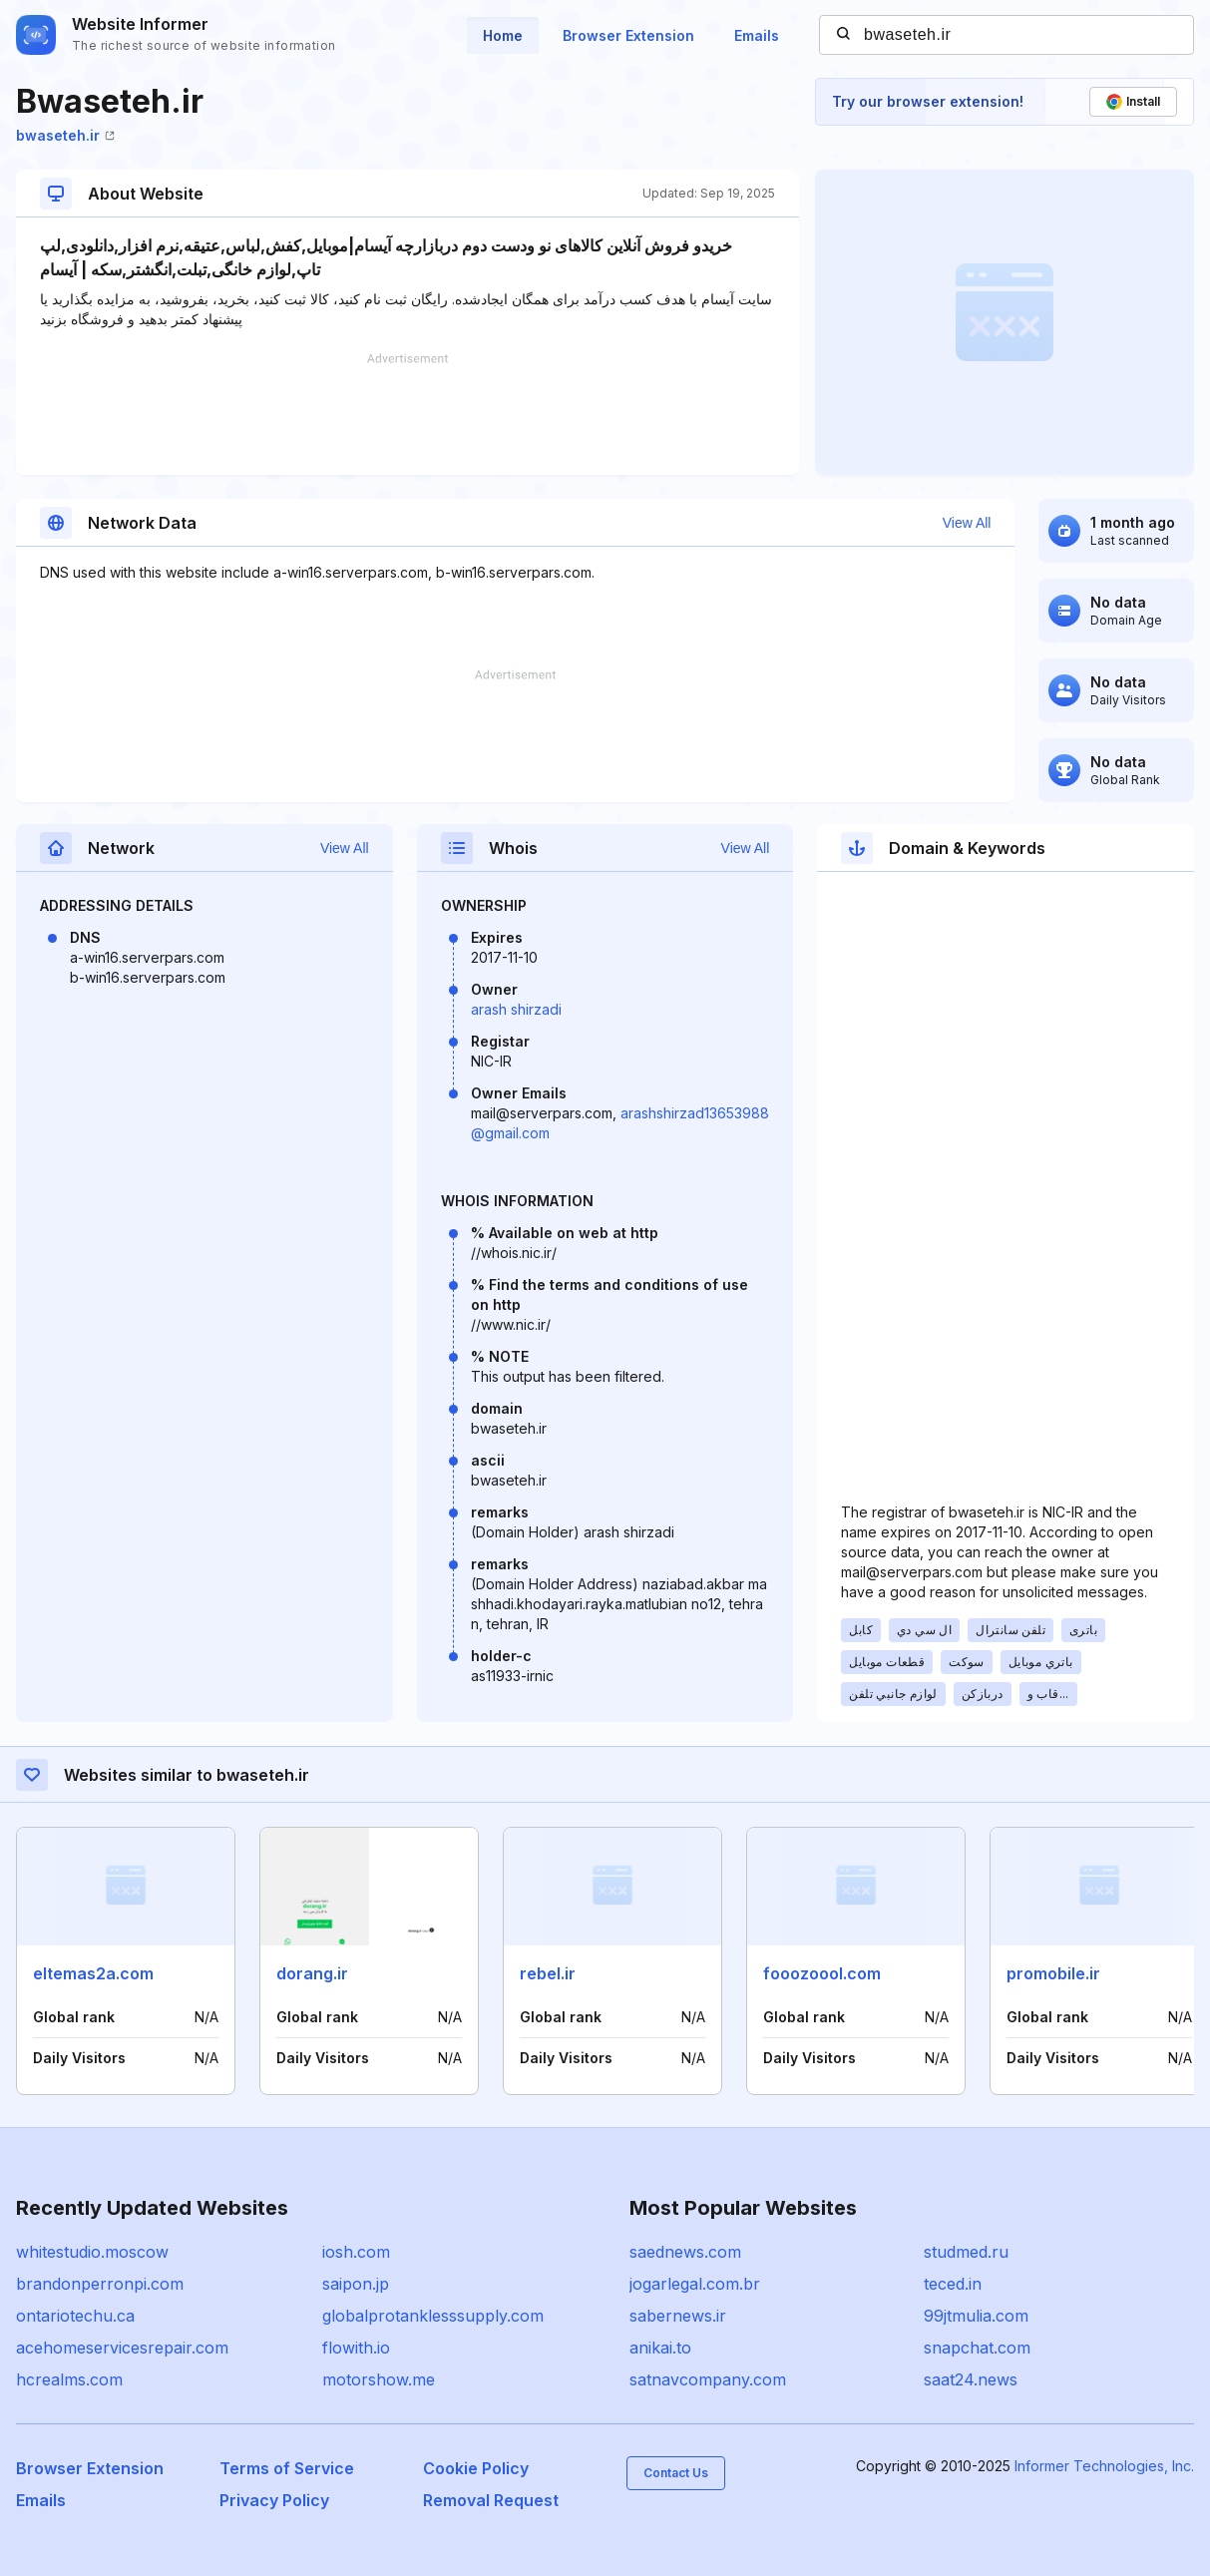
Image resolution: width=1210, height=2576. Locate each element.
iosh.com (356, 2252)
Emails (756, 35)
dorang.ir (312, 1973)
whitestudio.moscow (92, 2252)
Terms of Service (286, 2468)
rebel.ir (548, 1973)
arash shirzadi (516, 1009)
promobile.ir (1053, 1973)
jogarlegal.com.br (694, 2284)
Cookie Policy (476, 2468)
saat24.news (970, 2379)
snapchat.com (977, 2348)
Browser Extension (628, 35)
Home (503, 35)
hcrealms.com (69, 2379)
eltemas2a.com (93, 1973)
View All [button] (967, 523)
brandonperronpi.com (100, 2284)
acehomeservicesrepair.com (122, 2348)
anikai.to (660, 2348)
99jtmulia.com (976, 2316)
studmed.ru (966, 2252)
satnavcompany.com (707, 2379)
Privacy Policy (274, 2500)
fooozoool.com (822, 1973)
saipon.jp (355, 2284)
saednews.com (685, 2252)
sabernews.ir (677, 2316)
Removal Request (491, 2500)
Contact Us (675, 2472)
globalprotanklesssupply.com (433, 2316)
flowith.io (356, 2348)
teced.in (953, 2284)
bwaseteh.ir (65, 135)
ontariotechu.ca (75, 2316)
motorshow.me (378, 2379)
